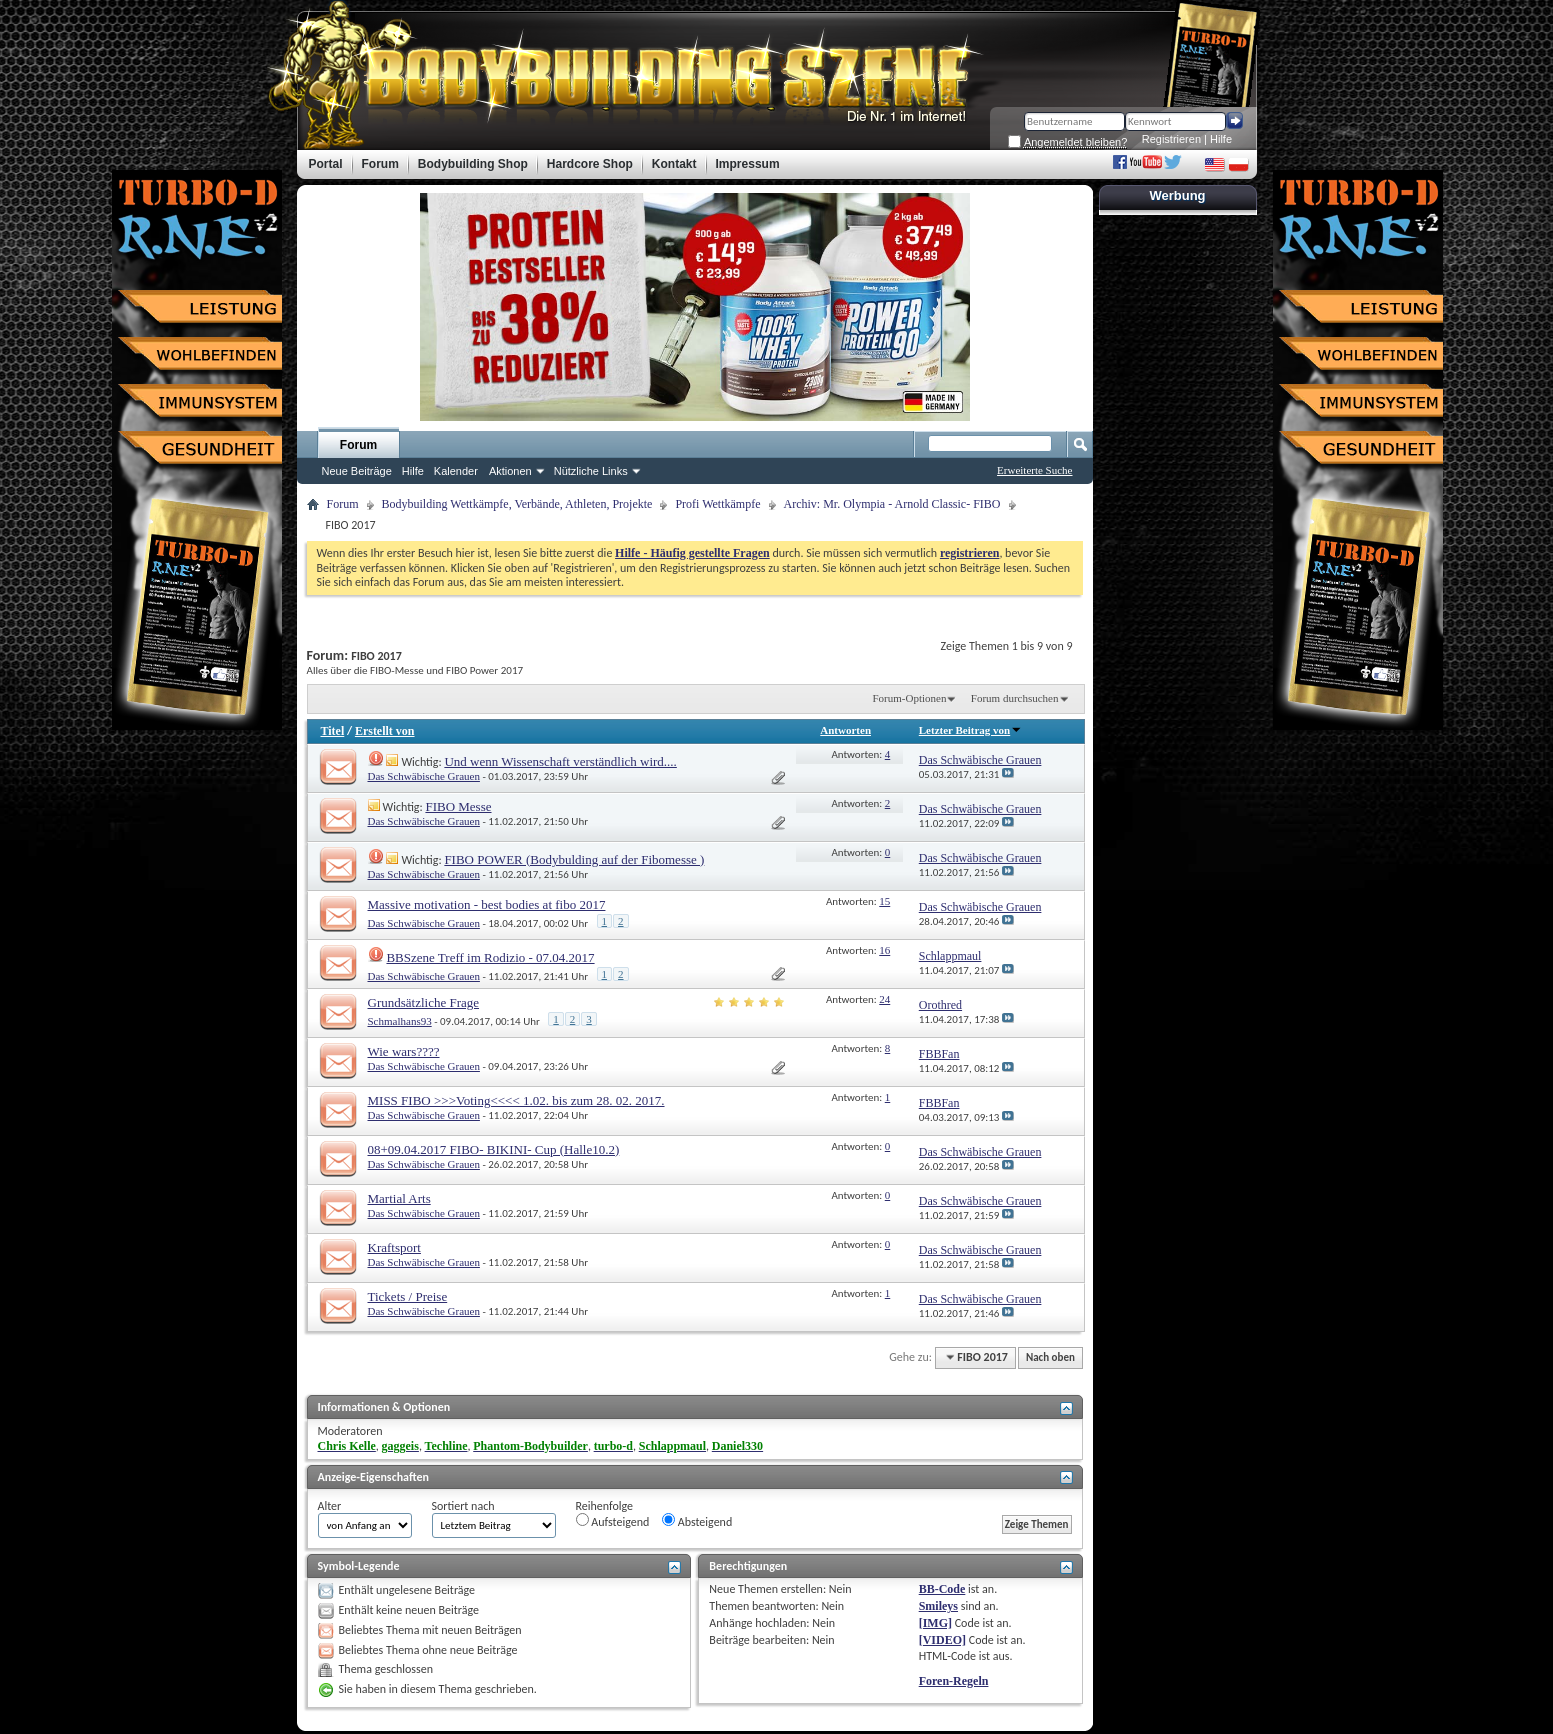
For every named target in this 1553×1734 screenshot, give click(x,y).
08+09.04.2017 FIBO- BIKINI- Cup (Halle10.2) (494, 1149)
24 (884, 999)
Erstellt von (385, 731)
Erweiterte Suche (1034, 470)
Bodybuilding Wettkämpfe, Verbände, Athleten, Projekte (517, 504)
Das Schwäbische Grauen (424, 776)
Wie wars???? (404, 1051)
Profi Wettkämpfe (717, 504)
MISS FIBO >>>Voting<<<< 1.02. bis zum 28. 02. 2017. (516, 1100)
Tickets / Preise (408, 1296)
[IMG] (935, 1623)
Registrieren (1171, 139)
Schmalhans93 (400, 1021)
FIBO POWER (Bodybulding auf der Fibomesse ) (574, 859)
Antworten (845, 730)
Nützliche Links (591, 471)
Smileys (938, 1606)
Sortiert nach (463, 1506)
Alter (330, 1506)
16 (884, 950)
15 (884, 901)
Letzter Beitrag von (970, 730)
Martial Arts (399, 1198)
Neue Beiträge (357, 471)
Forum (358, 445)
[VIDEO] (942, 1640)
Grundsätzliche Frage (424, 1002)
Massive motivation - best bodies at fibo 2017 (487, 904)
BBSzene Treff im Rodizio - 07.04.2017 (490, 957)
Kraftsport (394, 1247)
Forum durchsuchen (1015, 698)
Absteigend (697, 1521)
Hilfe (1221, 139)
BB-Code (942, 1589)
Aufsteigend (613, 1521)
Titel (333, 731)
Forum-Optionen (909, 698)
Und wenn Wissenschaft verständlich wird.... (560, 761)
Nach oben (1050, 1357)
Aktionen (510, 471)
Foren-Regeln (954, 1681)
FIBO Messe (458, 806)
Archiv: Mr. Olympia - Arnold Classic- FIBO (892, 504)
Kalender (456, 471)
